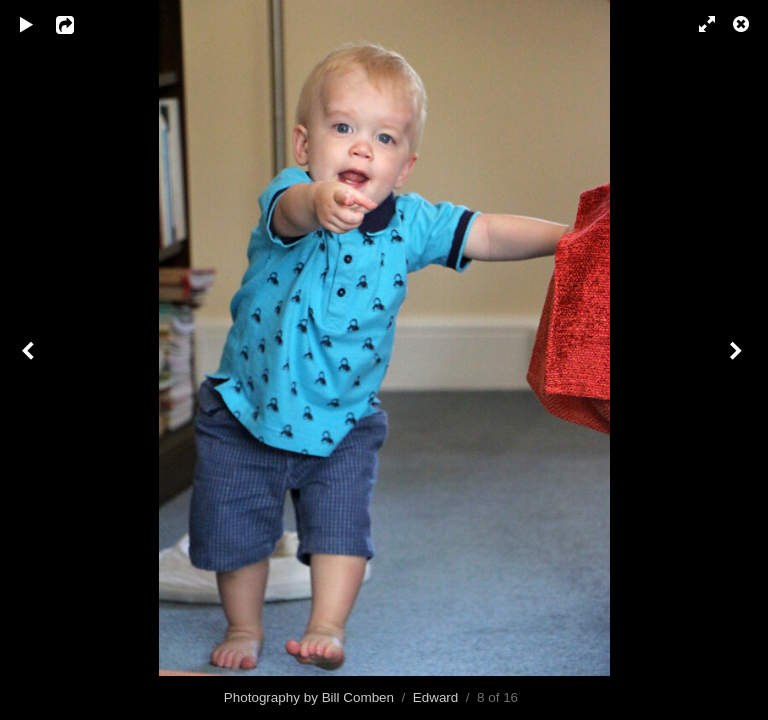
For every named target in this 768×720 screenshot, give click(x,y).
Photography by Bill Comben (309, 697)
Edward (436, 697)
